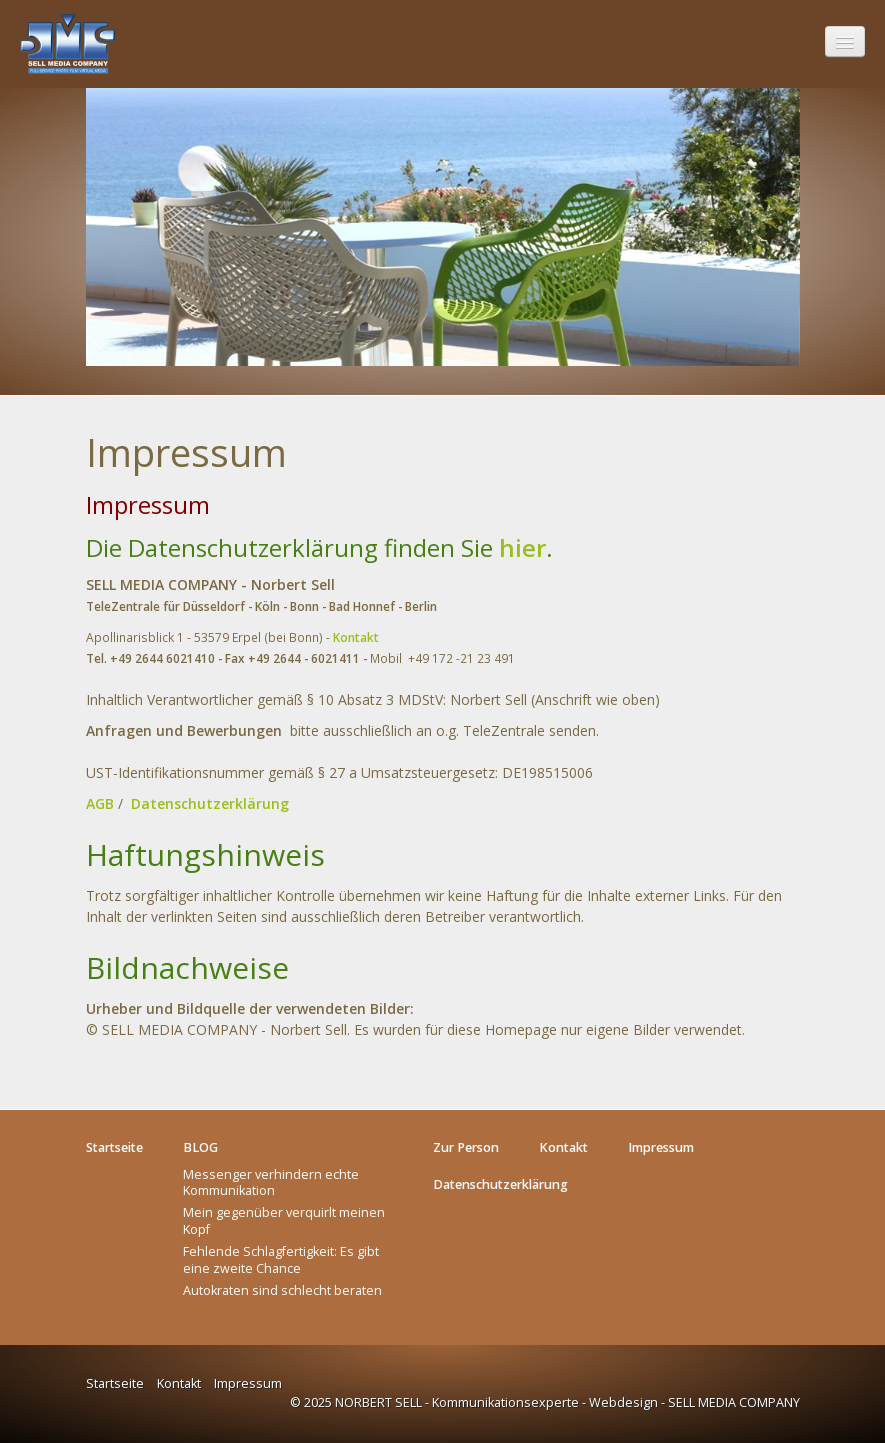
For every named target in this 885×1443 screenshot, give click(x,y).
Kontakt (356, 637)
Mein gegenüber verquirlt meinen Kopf (284, 1220)
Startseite (115, 1383)
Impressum (248, 1383)
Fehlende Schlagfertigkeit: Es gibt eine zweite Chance (281, 1259)
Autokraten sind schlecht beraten (282, 1290)
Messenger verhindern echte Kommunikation (271, 1182)
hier (522, 547)
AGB (100, 803)
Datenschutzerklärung (210, 803)
